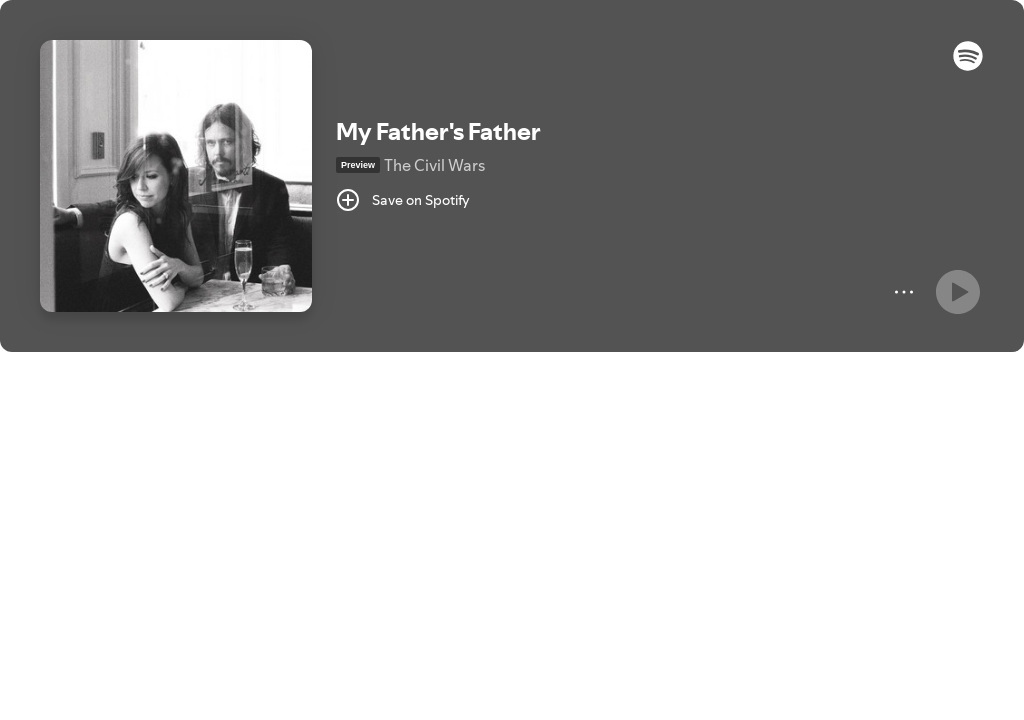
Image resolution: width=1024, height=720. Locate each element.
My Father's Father (438, 131)
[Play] (958, 292)
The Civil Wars (434, 165)
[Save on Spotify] (403, 200)
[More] (904, 292)
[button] (968, 66)
